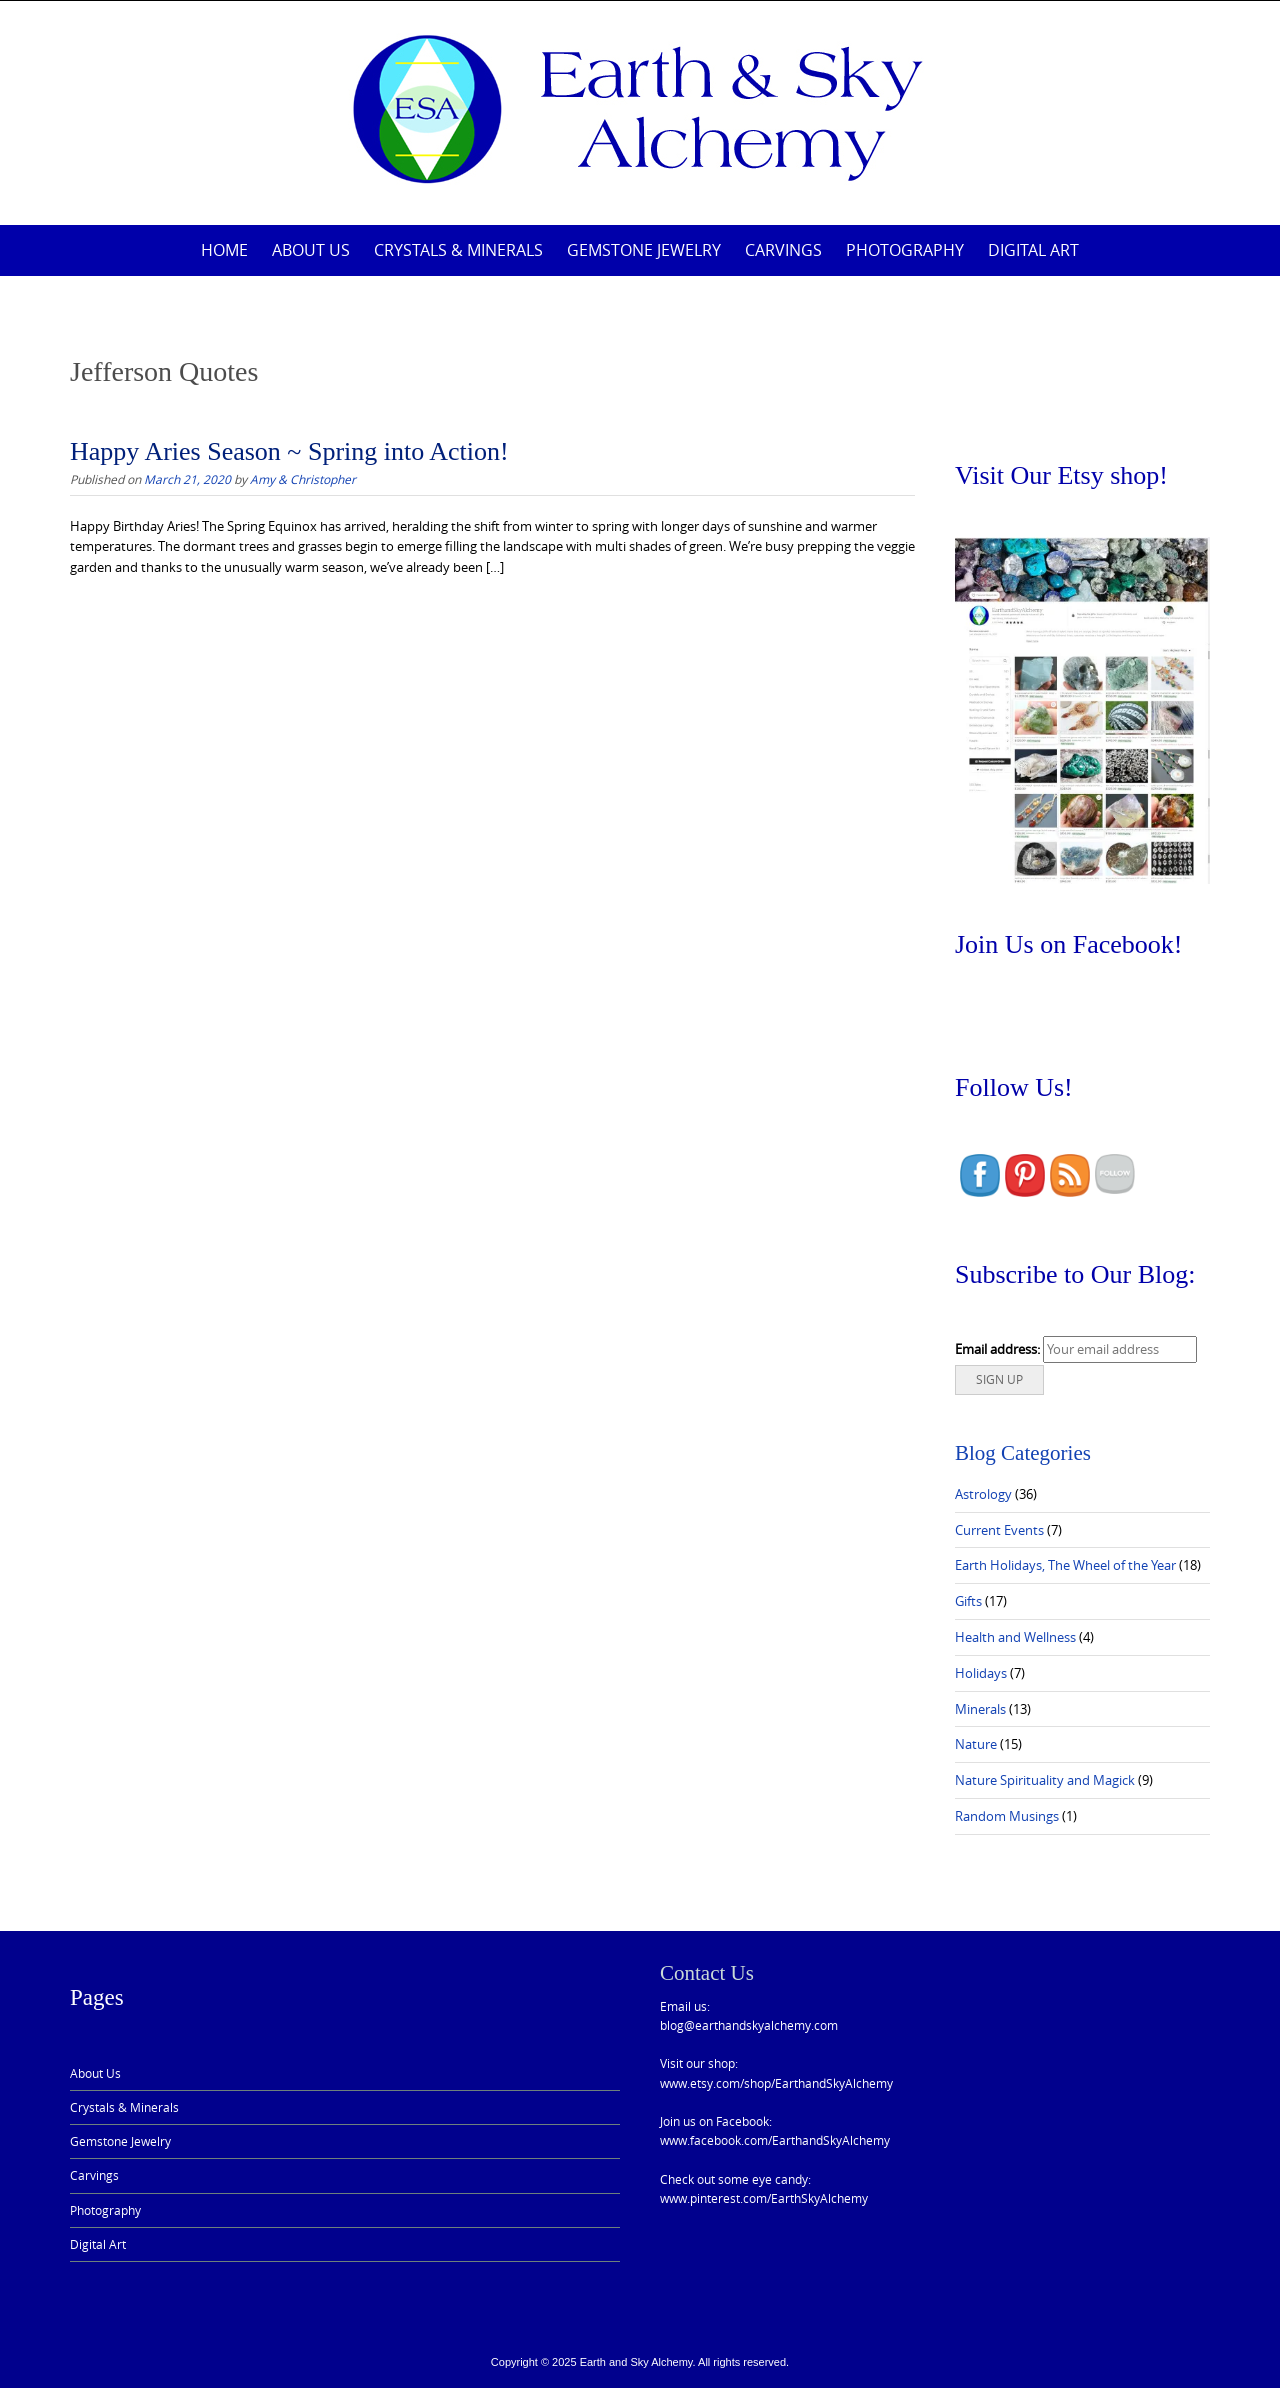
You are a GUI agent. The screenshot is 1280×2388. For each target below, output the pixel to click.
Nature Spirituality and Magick (1045, 1780)
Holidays (981, 1673)
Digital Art (1033, 250)
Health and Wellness (1015, 1637)
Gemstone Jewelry (644, 250)
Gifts (968, 1601)
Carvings (783, 250)
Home (224, 250)
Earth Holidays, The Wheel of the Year (1065, 1565)
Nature (976, 1744)
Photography (905, 250)
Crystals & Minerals (458, 250)
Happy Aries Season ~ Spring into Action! (289, 451)
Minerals (980, 1709)
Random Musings (1007, 1816)
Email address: (997, 1349)
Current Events (999, 1530)
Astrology (983, 1494)
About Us (311, 250)
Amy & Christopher (303, 479)
